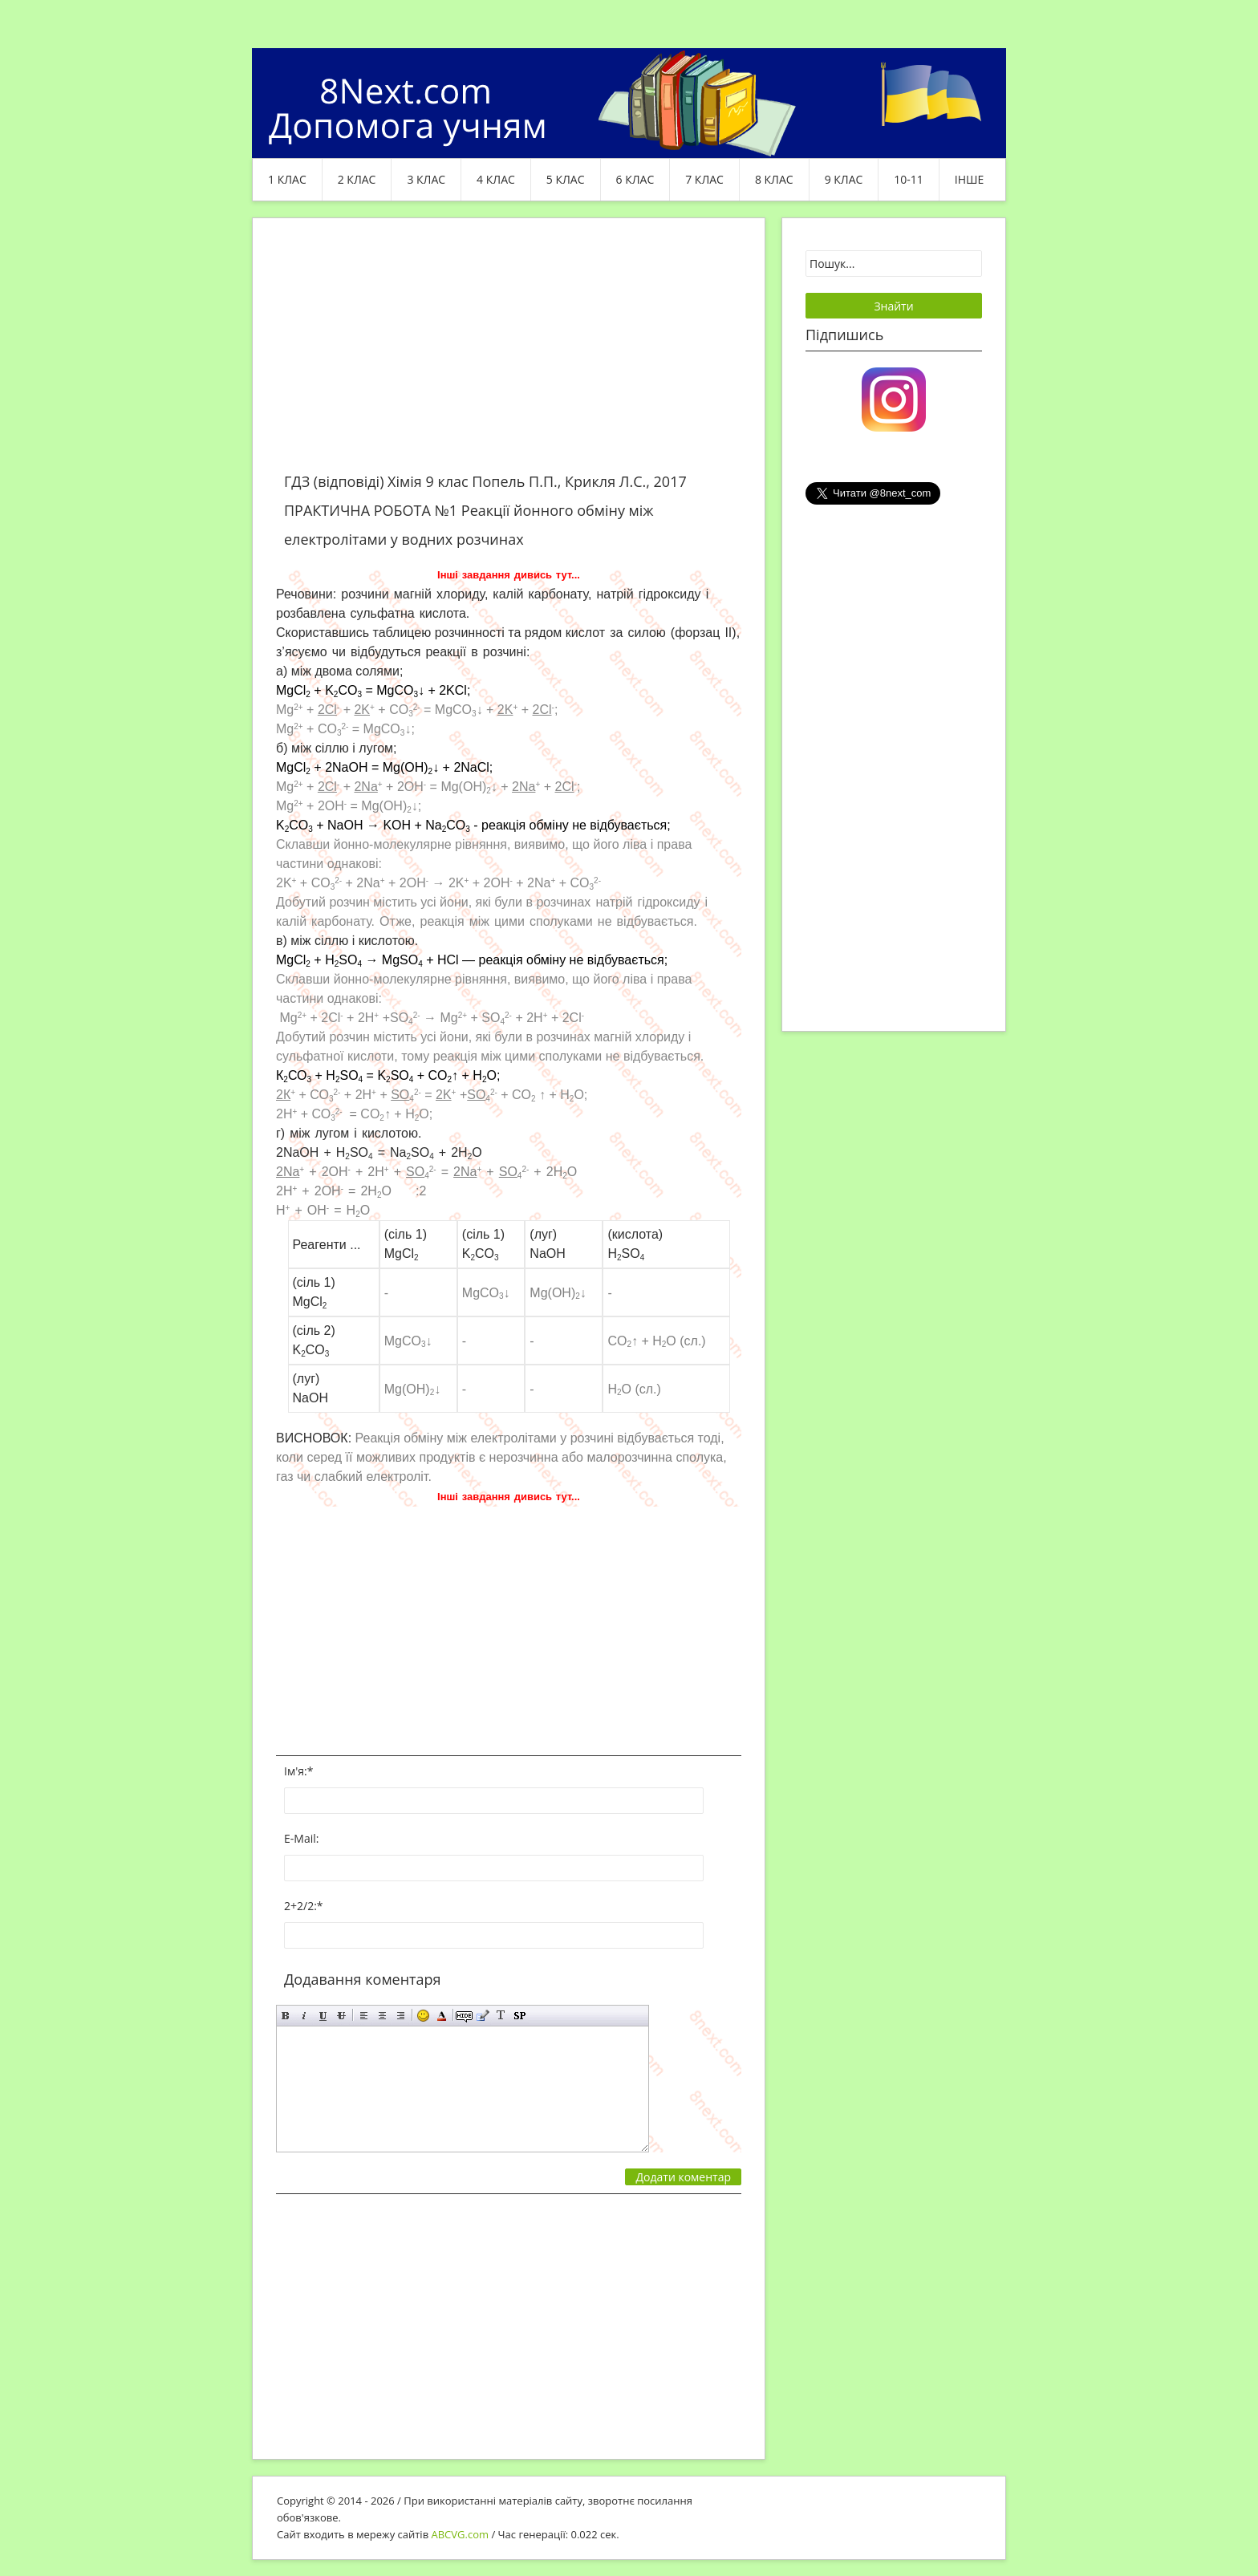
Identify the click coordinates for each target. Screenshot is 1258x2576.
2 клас (357, 179)
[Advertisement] (508, 354)
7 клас (704, 179)
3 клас (426, 179)
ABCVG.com (460, 2534)
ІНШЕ (969, 179)
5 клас (565, 179)
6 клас (635, 179)
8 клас (774, 179)
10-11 (908, 179)
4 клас (496, 179)
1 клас (287, 179)
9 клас (844, 179)
